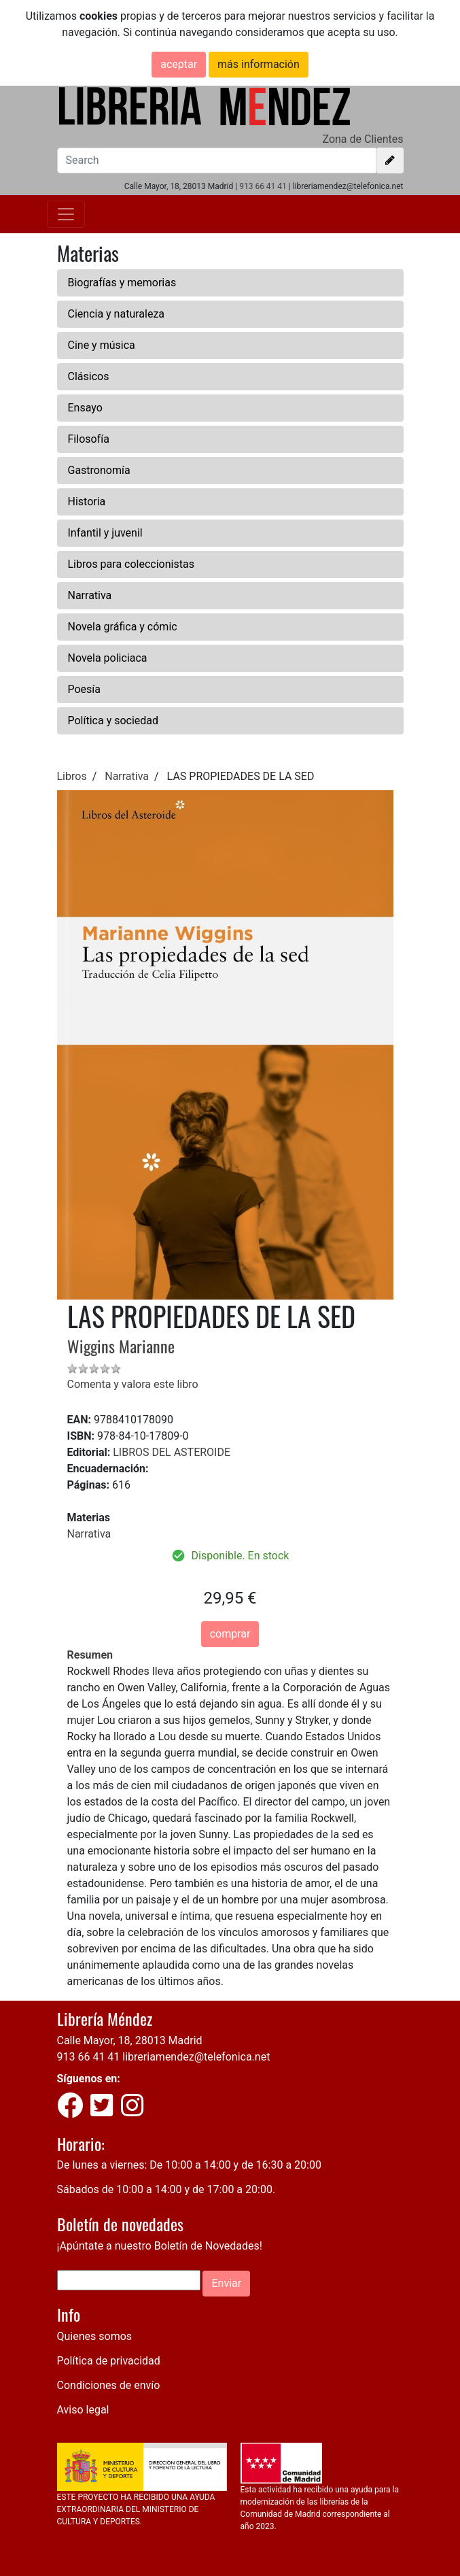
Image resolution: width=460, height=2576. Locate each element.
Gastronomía (99, 470)
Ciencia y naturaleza (116, 313)
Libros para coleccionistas (131, 564)
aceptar (178, 64)
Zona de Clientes (362, 139)
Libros (72, 776)
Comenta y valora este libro (132, 1384)
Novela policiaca (107, 657)
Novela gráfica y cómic (122, 626)
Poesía (84, 689)
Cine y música (101, 345)
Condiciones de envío (108, 2385)
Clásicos (88, 376)
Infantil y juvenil (105, 532)
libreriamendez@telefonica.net (196, 2056)
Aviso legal (83, 2409)
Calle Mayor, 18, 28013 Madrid (129, 2040)
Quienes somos (94, 2336)
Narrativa (90, 595)
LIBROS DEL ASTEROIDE (171, 1452)
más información (258, 64)
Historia (87, 501)
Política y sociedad (113, 720)
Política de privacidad (108, 2360)
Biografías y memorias (122, 282)
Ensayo (85, 407)
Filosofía (88, 439)
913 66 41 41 (263, 186)
